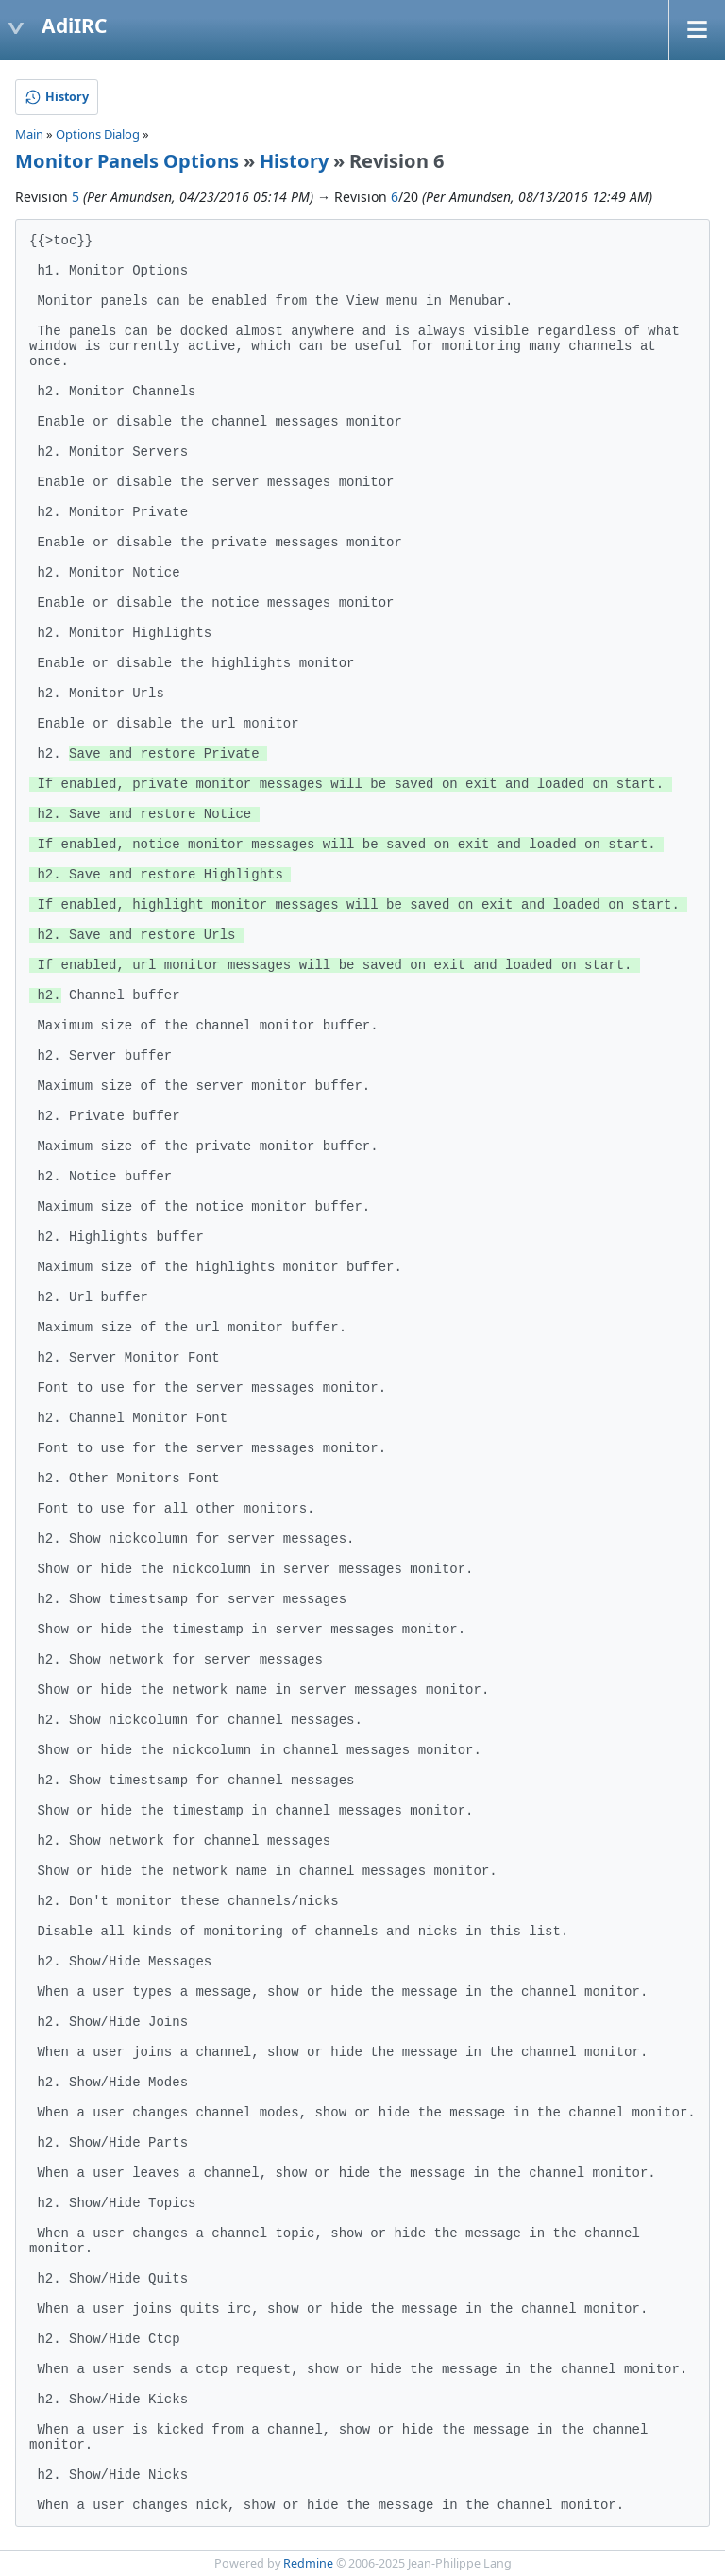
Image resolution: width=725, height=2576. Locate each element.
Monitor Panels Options (127, 161)
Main (29, 133)
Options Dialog (98, 133)
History (294, 161)
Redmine (308, 2563)
